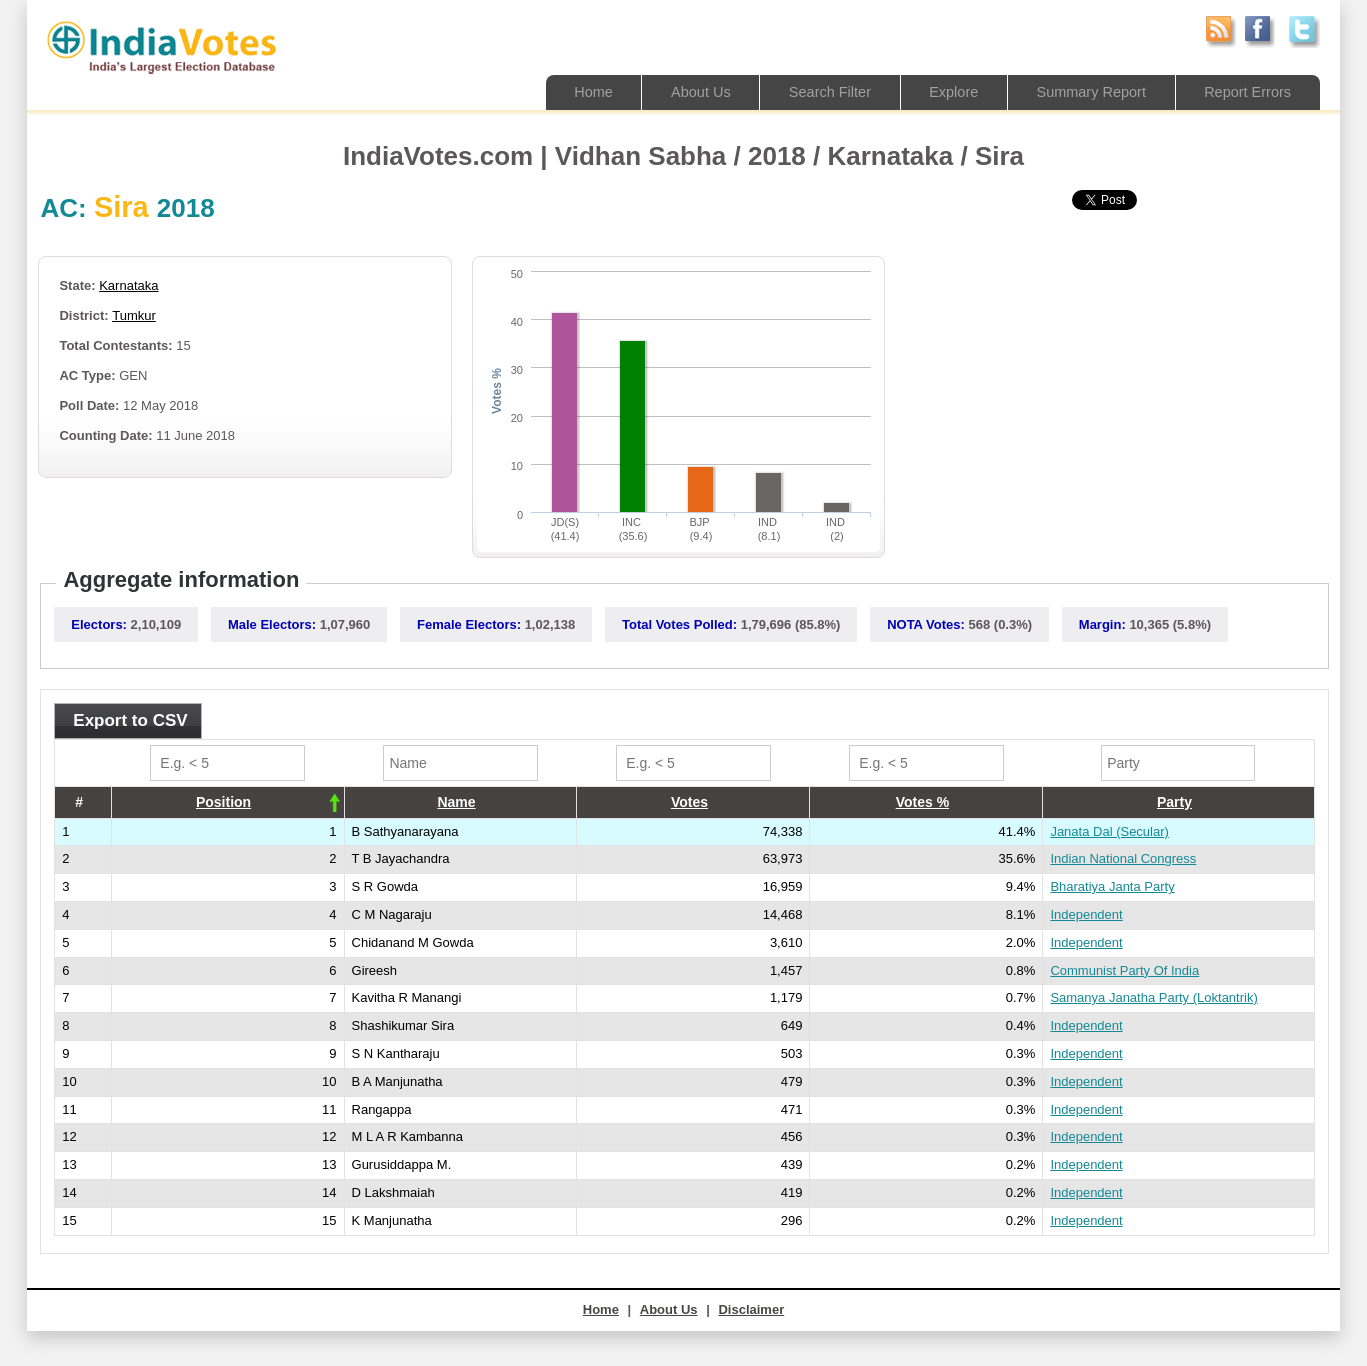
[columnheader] (227, 802)
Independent (1086, 914)
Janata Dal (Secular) (1109, 831)
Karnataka (128, 285)
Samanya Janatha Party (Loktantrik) (1153, 997)
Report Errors (1246, 91)
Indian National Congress (1123, 858)
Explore (943, 91)
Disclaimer (751, 1309)
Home (575, 91)
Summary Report (1084, 91)
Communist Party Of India (1124, 970)
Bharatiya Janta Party (1112, 886)
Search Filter (816, 91)
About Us (685, 91)
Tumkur (134, 315)
